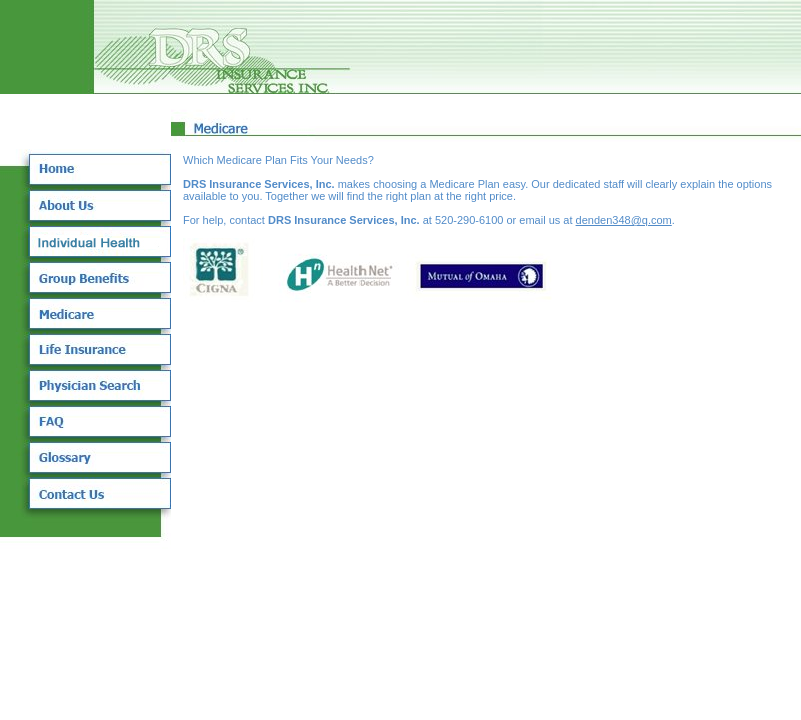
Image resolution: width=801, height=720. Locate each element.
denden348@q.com (624, 220)
